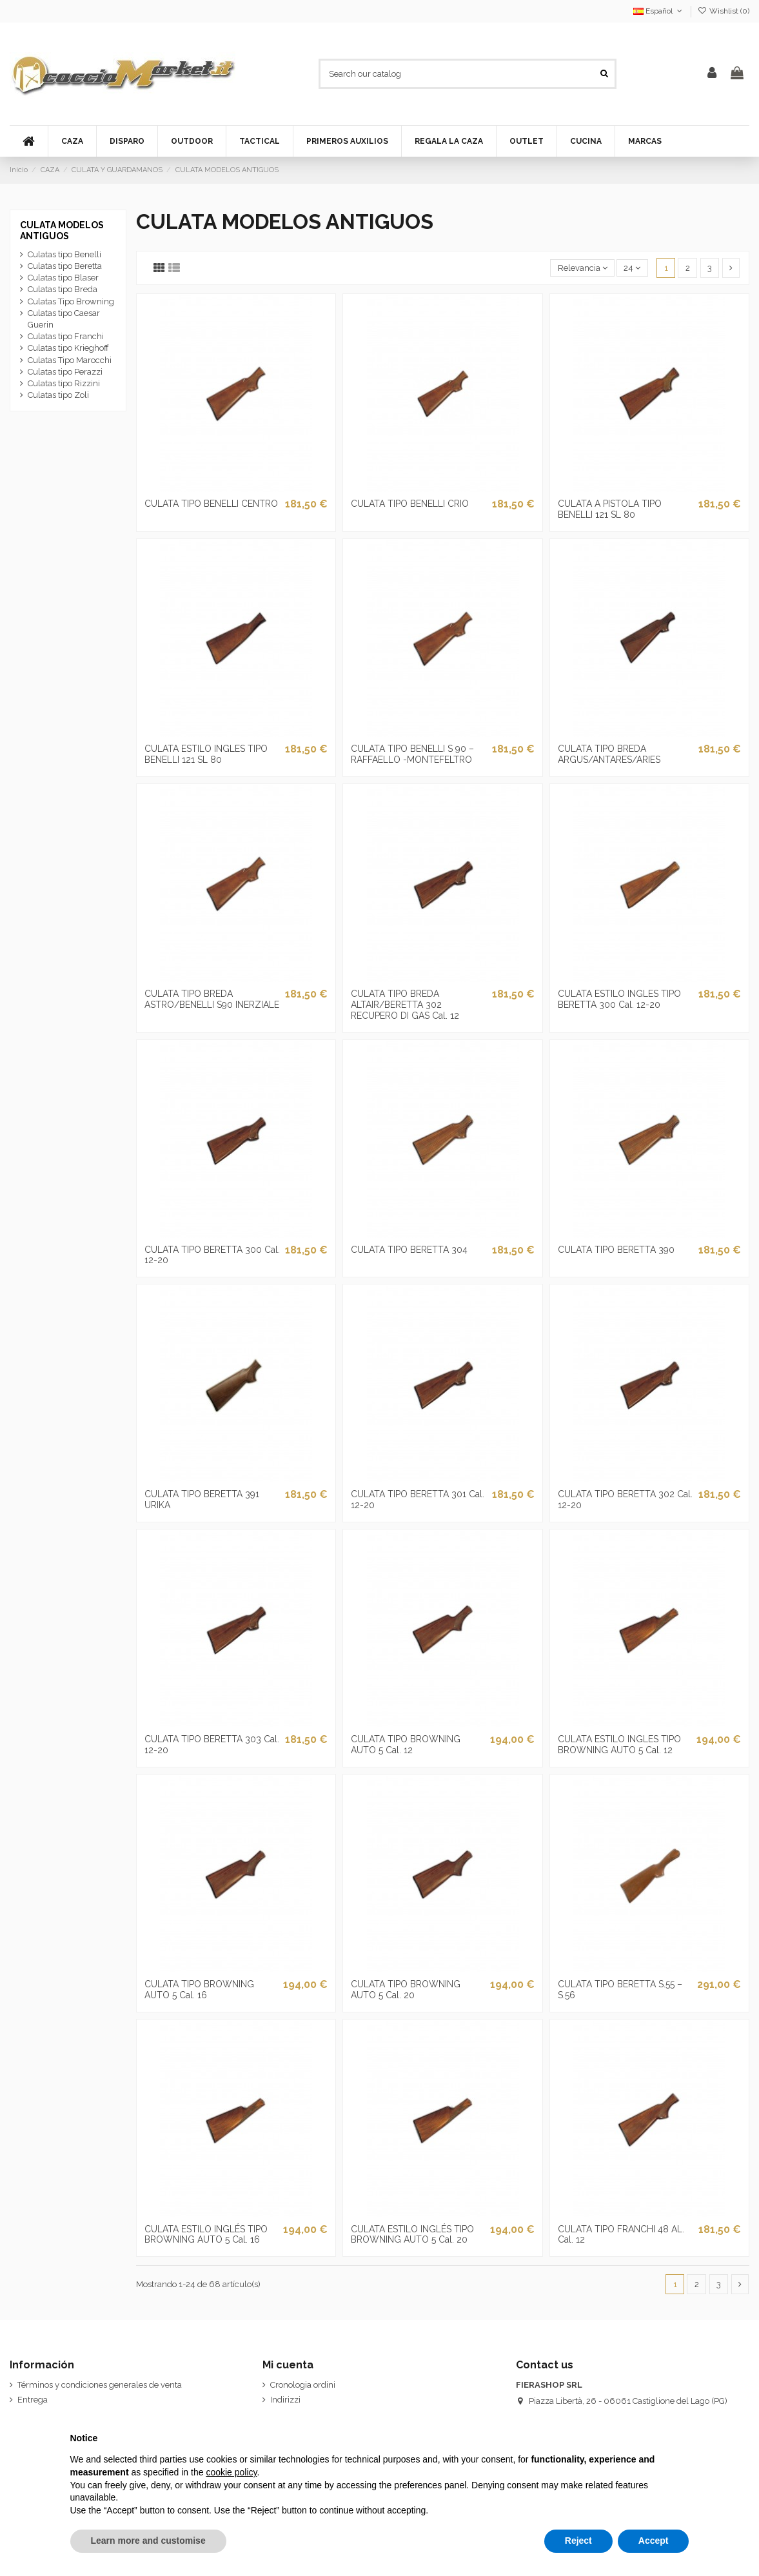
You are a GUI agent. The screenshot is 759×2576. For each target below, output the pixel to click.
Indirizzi (285, 2399)
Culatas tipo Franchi (66, 336)
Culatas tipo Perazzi (65, 372)
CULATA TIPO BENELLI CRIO (410, 503)
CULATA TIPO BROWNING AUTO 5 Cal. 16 (199, 1989)
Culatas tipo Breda (62, 289)
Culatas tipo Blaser (63, 277)
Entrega (32, 2399)
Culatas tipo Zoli (58, 395)
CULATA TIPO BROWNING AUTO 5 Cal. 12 (405, 1744)
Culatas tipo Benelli (64, 254)
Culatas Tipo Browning (71, 301)
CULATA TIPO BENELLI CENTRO (211, 503)
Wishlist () (723, 10)
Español (658, 10)
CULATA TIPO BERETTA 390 (616, 1249)
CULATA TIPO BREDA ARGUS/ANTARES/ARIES (609, 754)
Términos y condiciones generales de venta (99, 2385)
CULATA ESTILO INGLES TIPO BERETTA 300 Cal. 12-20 (619, 999)
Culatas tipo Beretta (65, 266)
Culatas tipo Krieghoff (68, 348)
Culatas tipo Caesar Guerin (64, 318)
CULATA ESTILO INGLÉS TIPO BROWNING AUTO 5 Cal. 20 (412, 2234)
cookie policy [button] (231, 2472)
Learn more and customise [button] (148, 2540)
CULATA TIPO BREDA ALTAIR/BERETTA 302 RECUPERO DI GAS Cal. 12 (405, 1004)
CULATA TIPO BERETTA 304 (409, 1249)
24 (632, 268)
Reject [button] (578, 2540)
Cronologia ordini (302, 2385)
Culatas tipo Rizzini (64, 383)
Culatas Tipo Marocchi (70, 360)
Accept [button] (653, 2540)
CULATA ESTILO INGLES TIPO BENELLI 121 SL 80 (206, 754)
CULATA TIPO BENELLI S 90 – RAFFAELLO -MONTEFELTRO (412, 754)
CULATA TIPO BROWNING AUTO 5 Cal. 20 (405, 1989)
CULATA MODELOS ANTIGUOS (62, 230)
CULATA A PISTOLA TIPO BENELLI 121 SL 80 (610, 509)
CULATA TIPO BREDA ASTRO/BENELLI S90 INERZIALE (211, 999)
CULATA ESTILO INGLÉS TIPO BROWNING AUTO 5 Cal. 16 (206, 2234)
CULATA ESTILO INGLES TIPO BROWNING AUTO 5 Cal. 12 (619, 1744)
